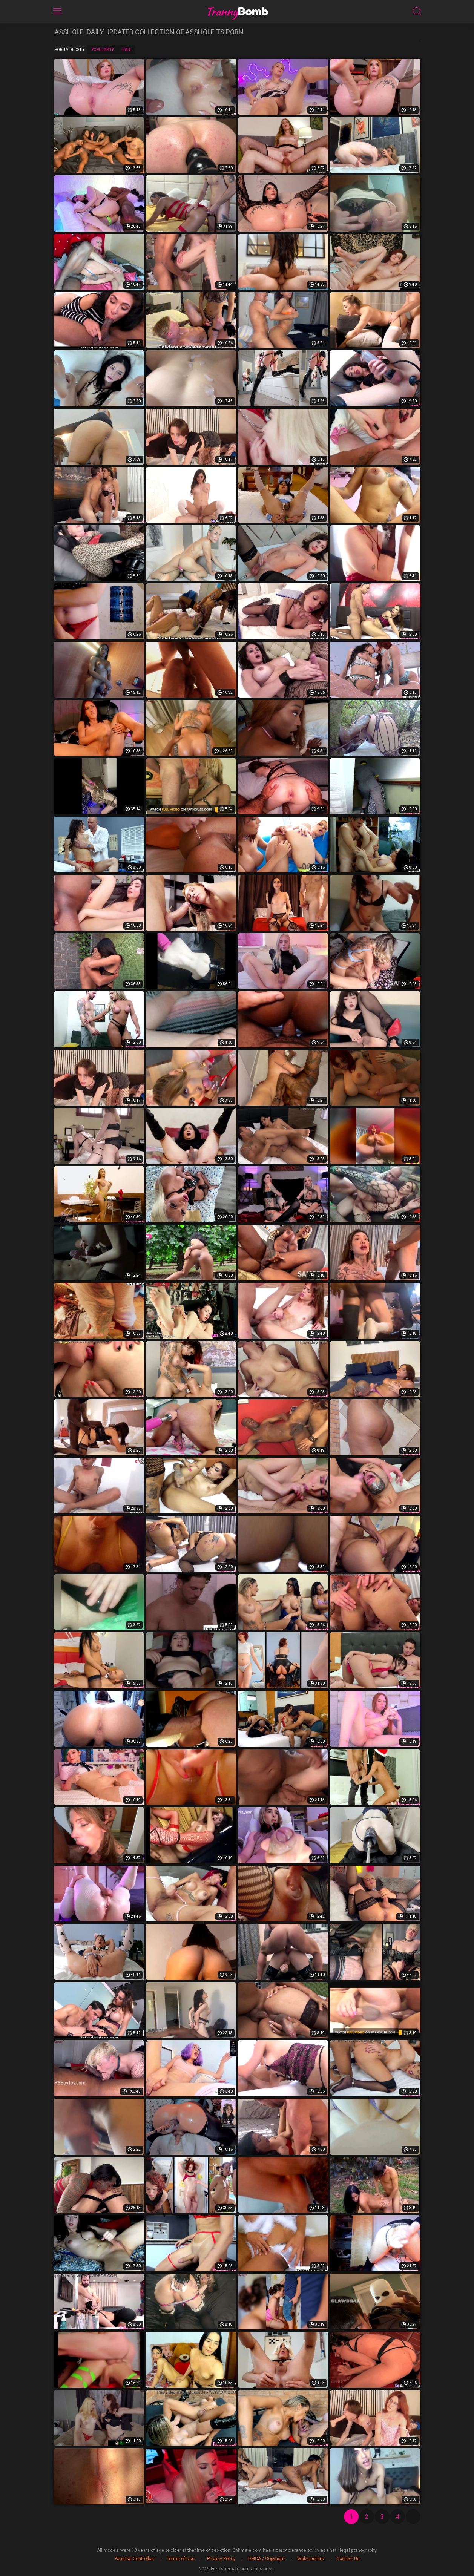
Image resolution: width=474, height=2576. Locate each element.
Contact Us (348, 2558)
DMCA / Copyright (266, 2558)
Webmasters (310, 2558)
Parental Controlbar (134, 2558)
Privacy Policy (221, 2558)
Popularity (102, 50)
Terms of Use (181, 2558)
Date (126, 50)
